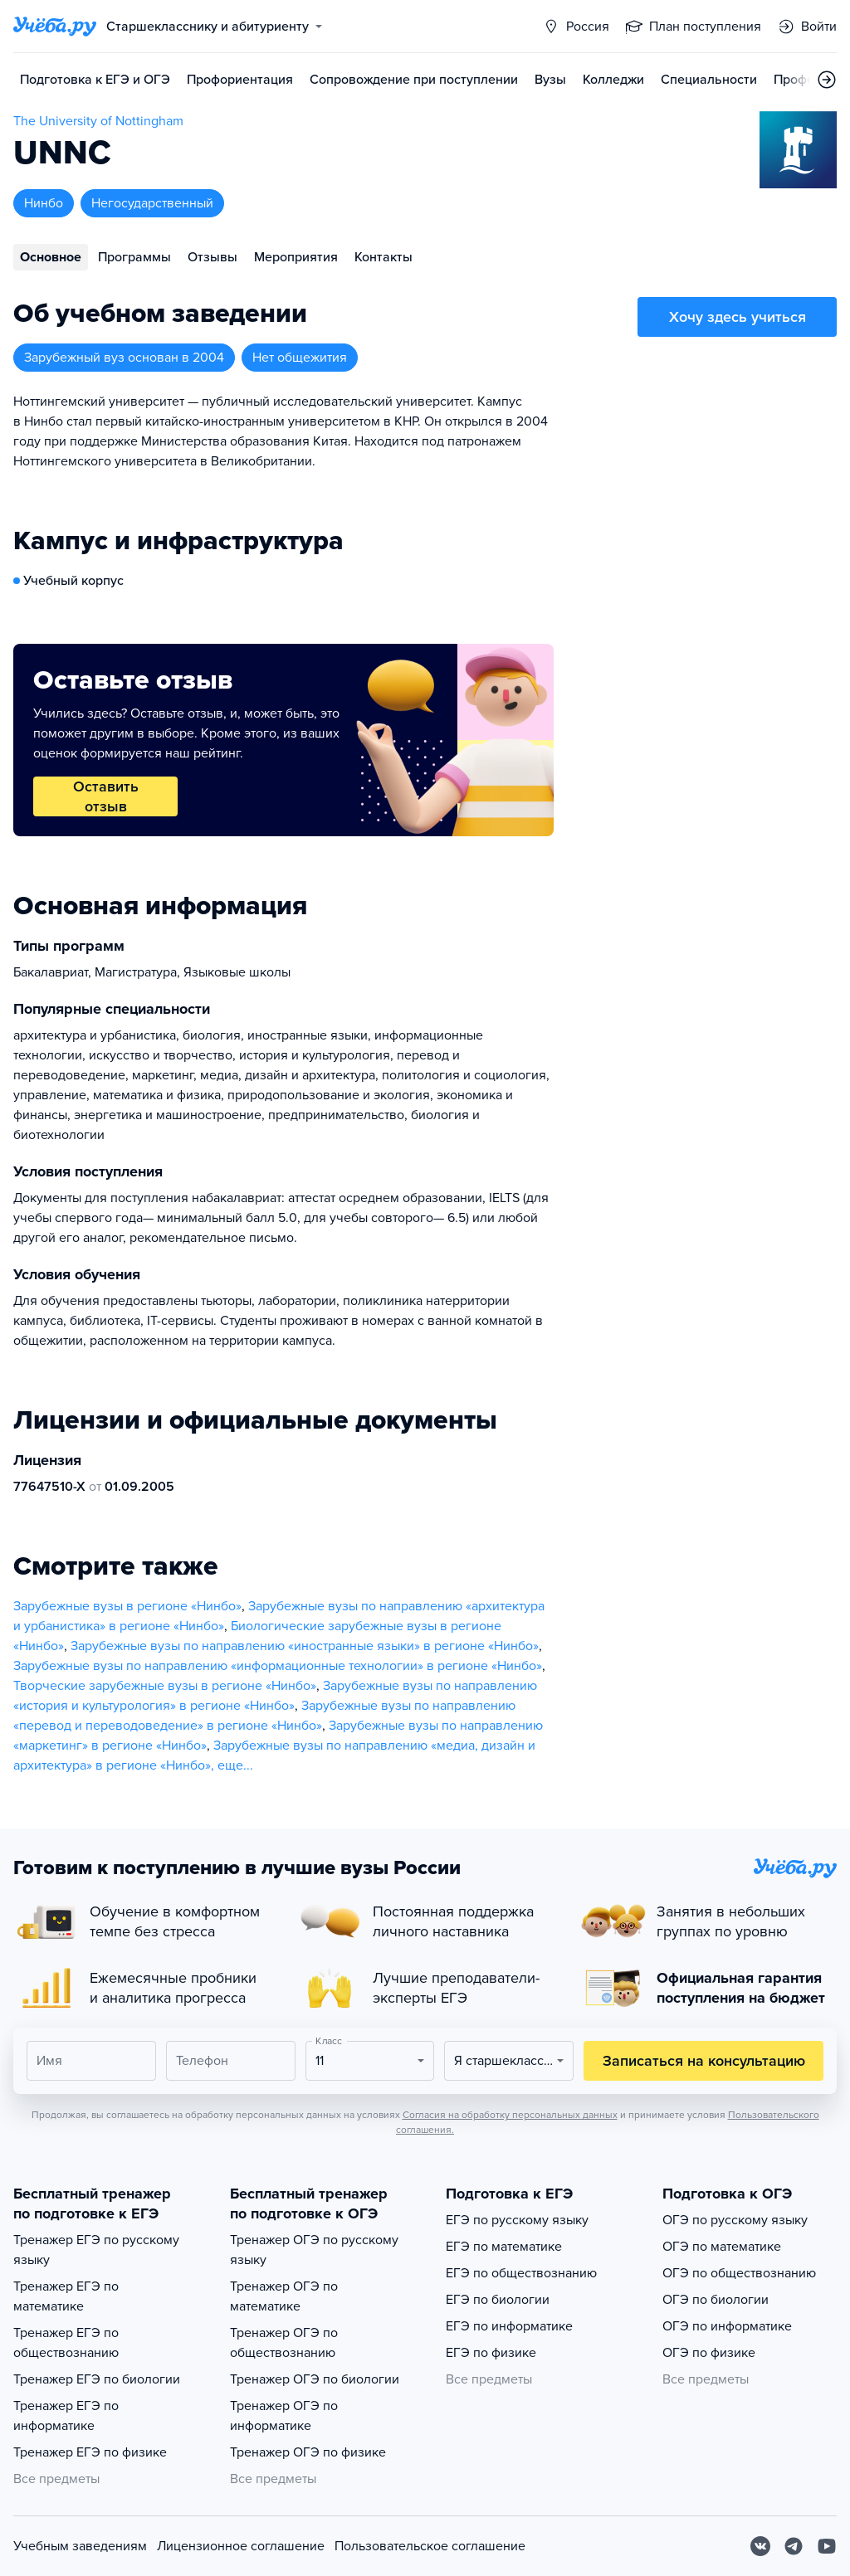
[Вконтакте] (760, 2546)
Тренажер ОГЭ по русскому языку (314, 2250)
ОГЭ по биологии (715, 2299)
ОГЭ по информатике (727, 2326)
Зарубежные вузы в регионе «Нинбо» (127, 1606)
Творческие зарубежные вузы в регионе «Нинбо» (164, 1686)
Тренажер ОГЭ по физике (308, 2452)
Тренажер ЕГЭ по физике (90, 2452)
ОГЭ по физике (708, 2353)
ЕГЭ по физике (491, 2353)
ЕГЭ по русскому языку (517, 2220)
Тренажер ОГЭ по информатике (284, 2416)
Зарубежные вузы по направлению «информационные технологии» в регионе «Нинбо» (277, 1666)
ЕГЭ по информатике (509, 2326)
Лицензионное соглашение (241, 2546)
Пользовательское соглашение (430, 2546)
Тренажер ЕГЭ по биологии (96, 2379)
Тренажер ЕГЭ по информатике (66, 2416)
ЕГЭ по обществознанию (521, 2273)
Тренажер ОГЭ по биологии (314, 2379)
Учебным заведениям (80, 2546)
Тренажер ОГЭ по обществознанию (284, 2343)
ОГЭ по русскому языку (735, 2220)
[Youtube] (827, 2546)
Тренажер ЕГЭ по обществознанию (66, 2343)
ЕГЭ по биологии (498, 2299)
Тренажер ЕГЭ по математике (66, 2296)
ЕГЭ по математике (504, 2246)
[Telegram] (794, 2546)
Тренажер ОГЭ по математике (284, 2296)
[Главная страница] (54, 27)
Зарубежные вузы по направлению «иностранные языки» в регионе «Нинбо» (305, 1646)
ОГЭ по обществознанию (739, 2273)
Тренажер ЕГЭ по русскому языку (96, 2250)
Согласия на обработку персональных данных (510, 2115)
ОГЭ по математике (721, 2246)
